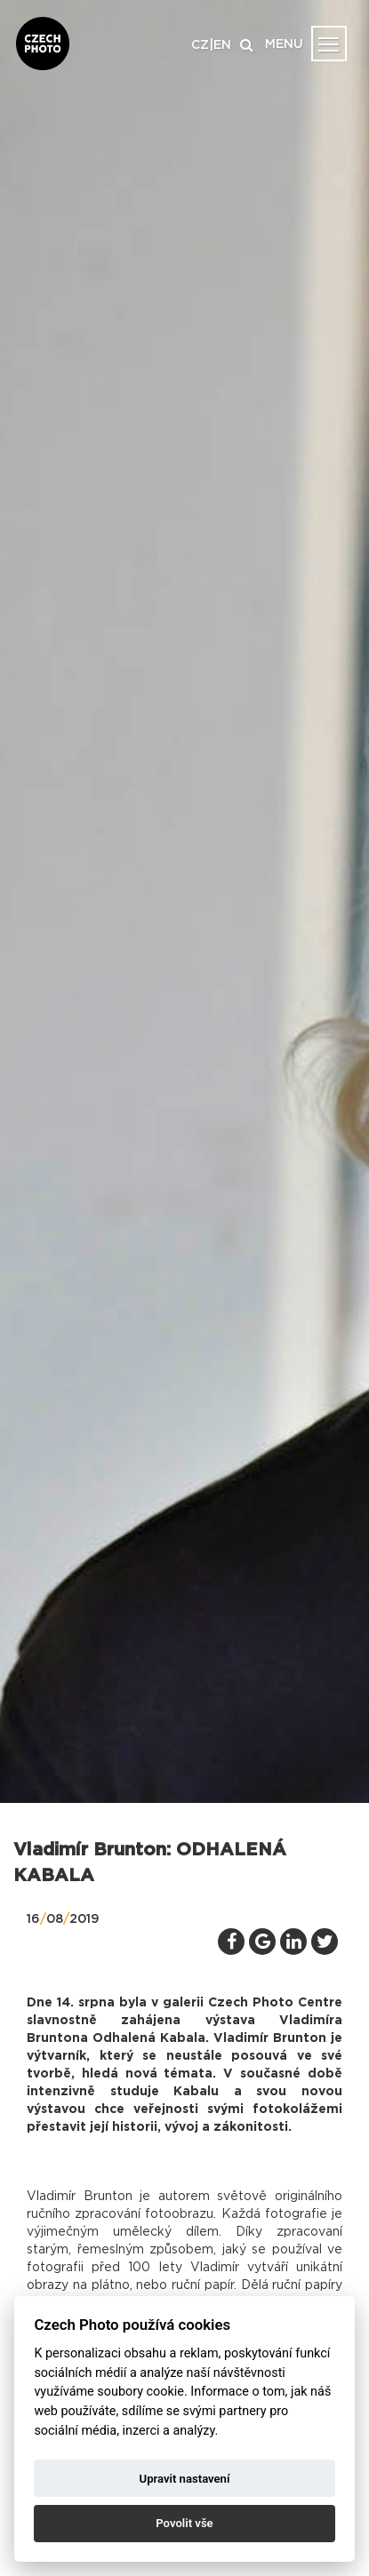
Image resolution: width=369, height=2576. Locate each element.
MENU (284, 44)
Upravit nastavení (185, 2478)
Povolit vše (184, 2523)
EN (222, 45)
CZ (200, 45)
